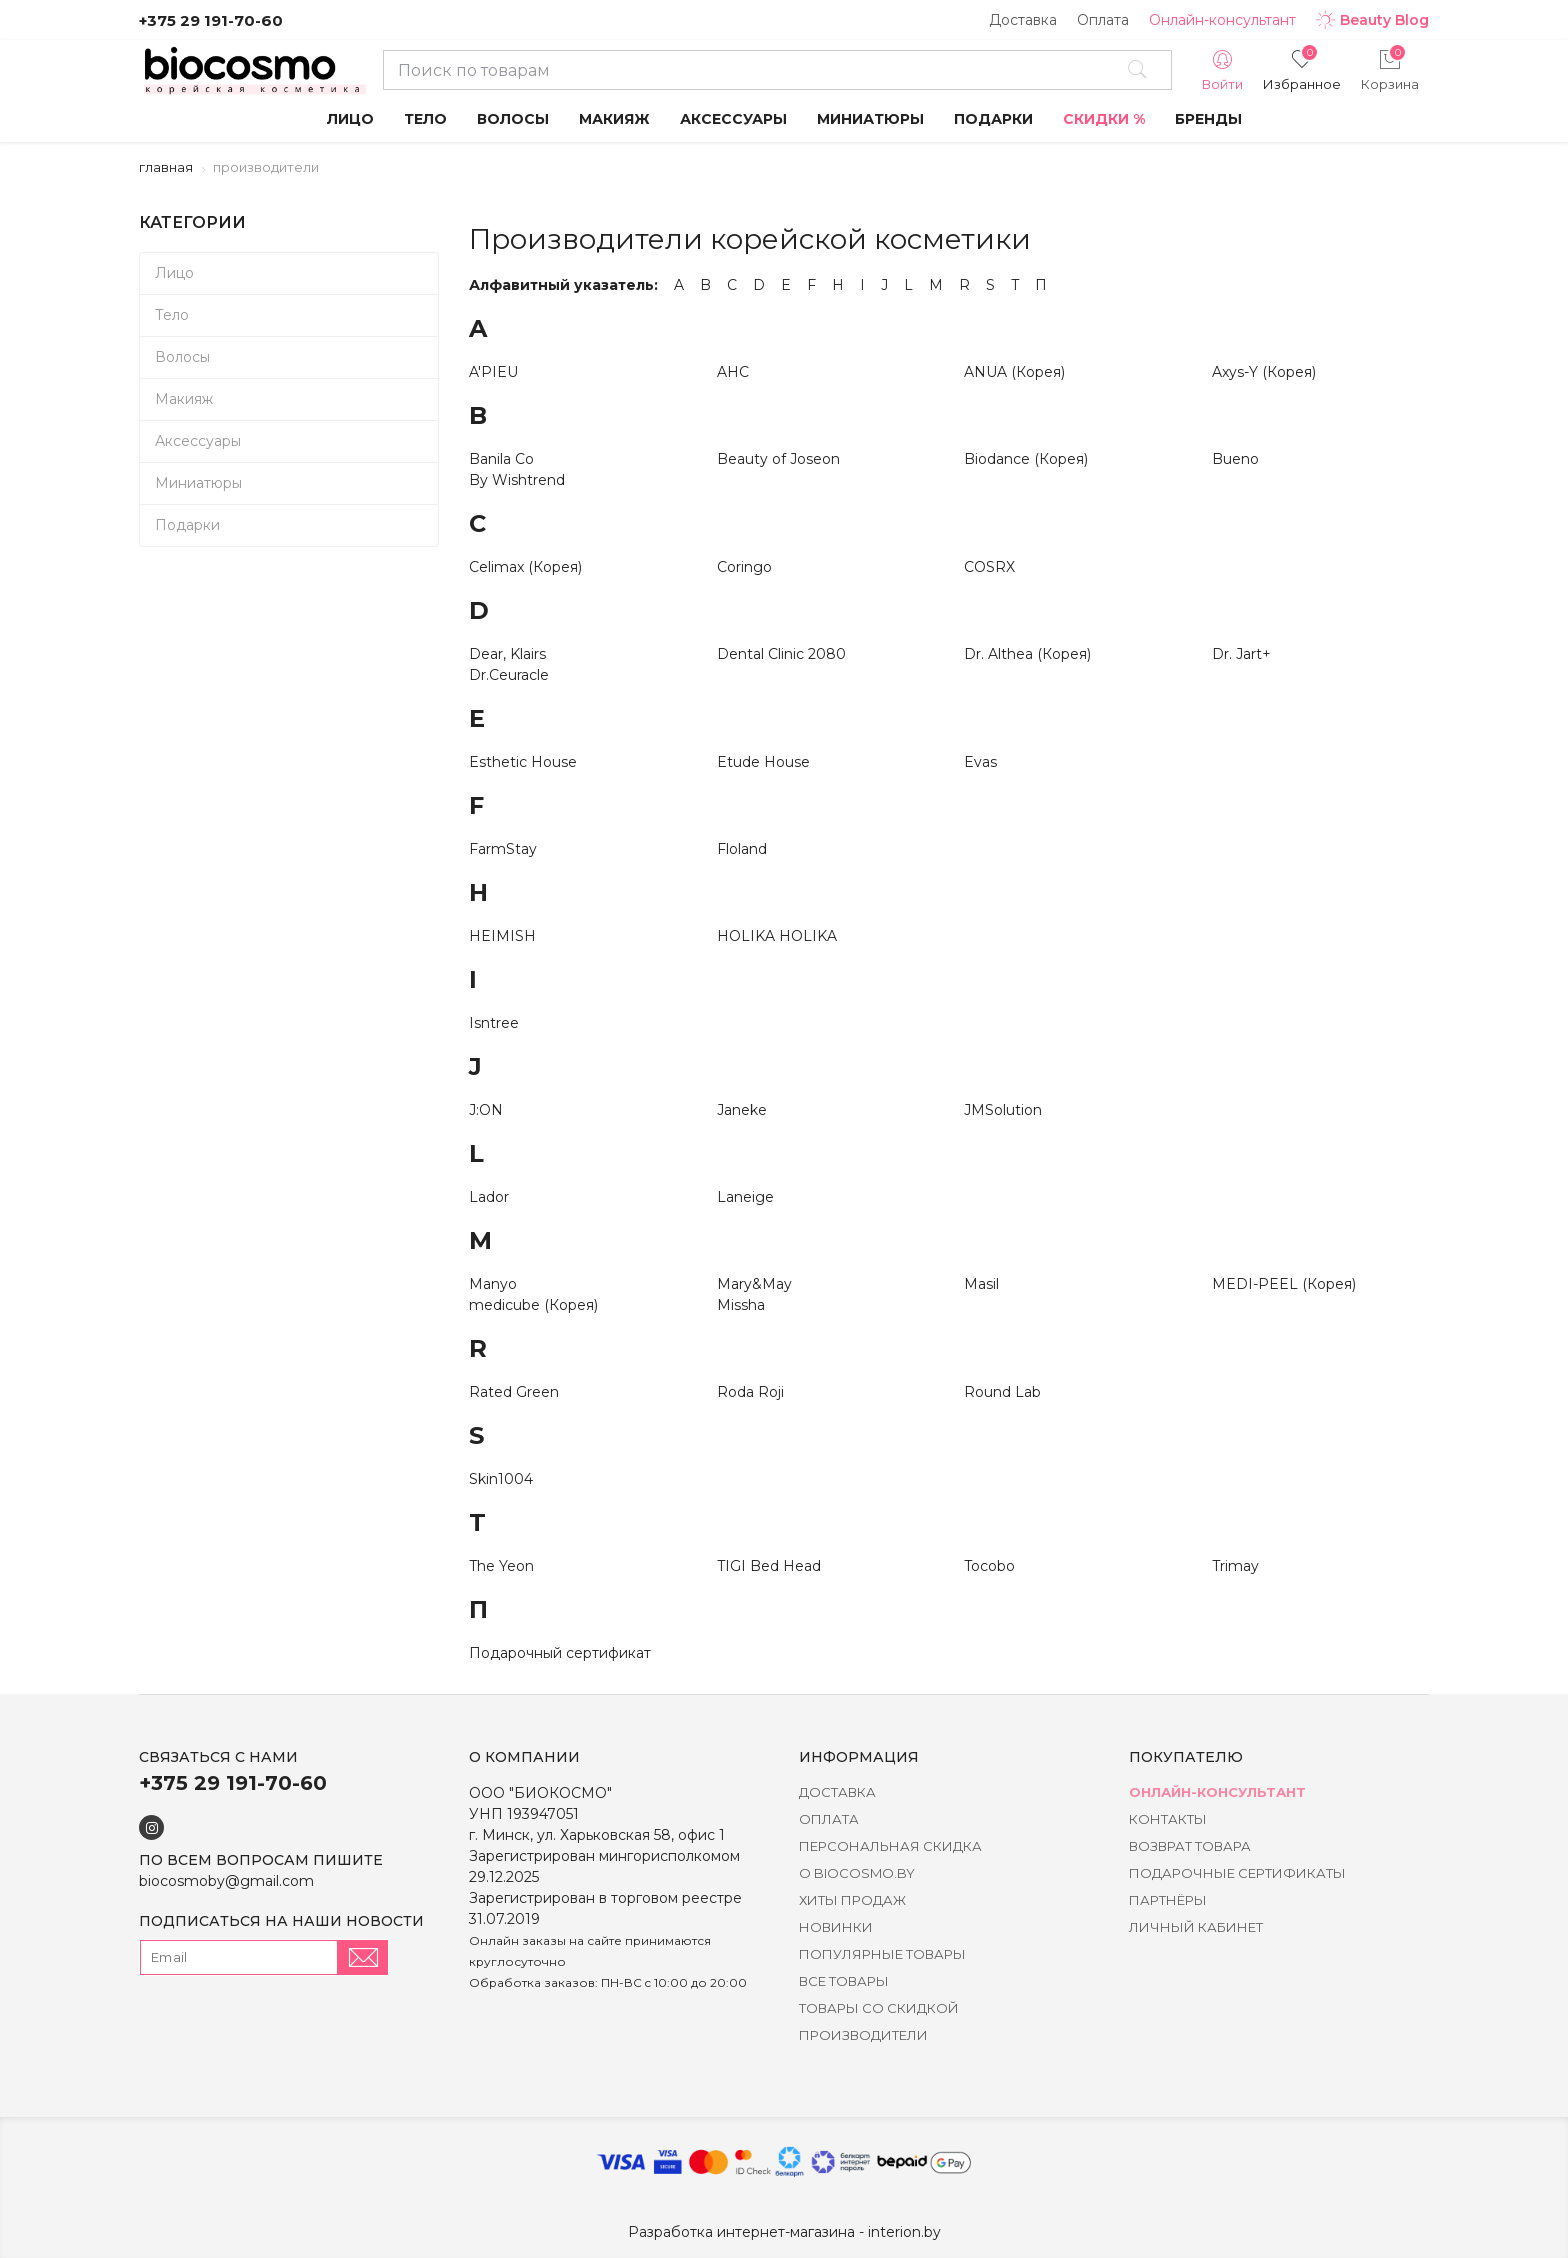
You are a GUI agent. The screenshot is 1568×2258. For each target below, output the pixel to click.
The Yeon (501, 1566)
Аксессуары (198, 441)
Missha (741, 1305)
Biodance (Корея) (1026, 459)
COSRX (989, 567)
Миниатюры (198, 483)
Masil (981, 1284)
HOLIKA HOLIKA (777, 936)
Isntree (494, 1023)
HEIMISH (502, 936)
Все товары (844, 1981)
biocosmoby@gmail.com (226, 1881)
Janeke (742, 1110)
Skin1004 (501, 1479)
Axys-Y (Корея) (1264, 372)
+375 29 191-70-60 (211, 20)
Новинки (836, 1927)
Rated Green (514, 1392)
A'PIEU (493, 372)
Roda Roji (750, 1392)
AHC (733, 372)
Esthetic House (523, 762)
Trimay (1235, 1566)
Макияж (184, 399)
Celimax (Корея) (525, 567)
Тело (172, 315)
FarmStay (503, 849)
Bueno (1235, 459)
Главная (166, 167)
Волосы (182, 357)
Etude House (763, 762)
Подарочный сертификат (560, 1653)
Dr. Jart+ (1241, 654)
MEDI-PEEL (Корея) (1284, 1284)
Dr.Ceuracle (509, 675)
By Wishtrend (517, 480)
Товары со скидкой (879, 2008)
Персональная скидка (890, 1846)
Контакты (1168, 1819)
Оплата (1103, 20)
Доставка (1023, 20)
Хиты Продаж (852, 1900)
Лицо (174, 273)
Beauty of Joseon (778, 459)
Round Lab (1002, 1392)
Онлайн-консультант (1222, 20)
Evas (980, 762)
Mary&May (754, 1284)
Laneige (745, 1197)
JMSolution (1003, 1110)
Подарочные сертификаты (1237, 1873)
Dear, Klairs (507, 654)
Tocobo (989, 1566)
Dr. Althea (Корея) (1027, 654)
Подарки (187, 525)
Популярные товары (882, 1954)
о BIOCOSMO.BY (857, 1873)
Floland (742, 849)
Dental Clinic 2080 (781, 654)
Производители (863, 2035)
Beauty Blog (1372, 20)
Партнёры (1168, 1900)
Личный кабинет (1196, 1927)
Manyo (493, 1284)
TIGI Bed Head (769, 1566)
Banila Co (501, 459)
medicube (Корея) (533, 1305)
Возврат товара (1190, 1846)
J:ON (486, 1110)
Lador (489, 1197)
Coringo (744, 567)
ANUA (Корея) (1014, 372)
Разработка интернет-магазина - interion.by (784, 2232)
